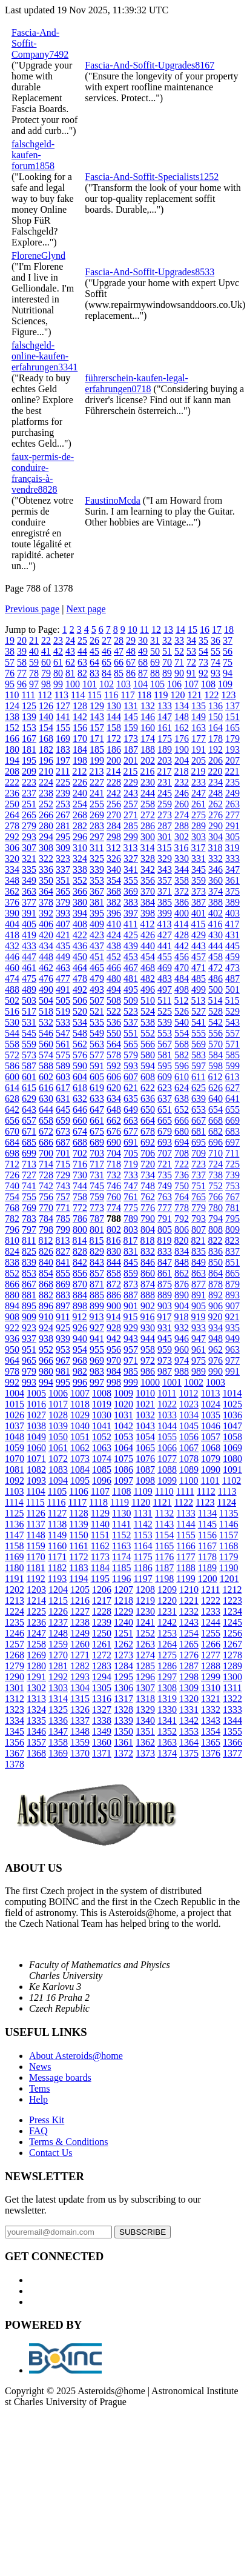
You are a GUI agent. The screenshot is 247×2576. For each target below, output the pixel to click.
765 (198, 1197)
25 (82, 640)
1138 (57, 1524)
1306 (123, 1688)
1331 (189, 1709)
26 (94, 640)
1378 (14, 1764)
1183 (78, 1568)
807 (198, 1229)
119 (161, 695)
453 (130, 957)
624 (181, 1088)
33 (179, 640)
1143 (164, 1524)
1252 (145, 1633)
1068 (210, 1448)
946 (181, 1338)
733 (130, 1175)
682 (215, 1131)
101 (89, 684)
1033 (167, 1415)
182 (46, 749)
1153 (142, 1535)
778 (181, 1208)
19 (10, 640)
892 (215, 1295)
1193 (57, 1578)
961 (198, 1349)
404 (12, 924)
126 (46, 706)
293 (29, 837)
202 (147, 760)
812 (45, 1240)
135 (198, 706)
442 (181, 946)
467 (130, 968)
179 (232, 738)
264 (12, 815)
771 (63, 1208)
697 (232, 1142)
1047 (232, 1426)
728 (46, 1175)
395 (97, 913)
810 (12, 1240)
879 (232, 1284)
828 (80, 1251)
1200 (207, 1578)
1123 (205, 1502)
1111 (185, 1491)
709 (198, 1153)
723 (198, 1164)
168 (46, 738)
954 (80, 1349)
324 (80, 858)
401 (198, 913)
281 (63, 826)
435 (63, 946)
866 (12, 1284)
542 (215, 1022)
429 (198, 935)
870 (80, 1284)
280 (46, 826)
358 (181, 880)
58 (22, 662)
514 (215, 1000)
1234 (232, 1611)
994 (46, 1382)
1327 (101, 1709)
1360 (101, 1742)
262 (215, 804)
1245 (232, 1622)
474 (12, 978)
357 (164, 880)
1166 (185, 1546)
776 (147, 1208)
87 (143, 673)
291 (232, 826)
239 (63, 793)
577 (97, 1055)
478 (80, 978)
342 (147, 869)
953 (63, 1349)
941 (97, 1338)
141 (63, 717)
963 (232, 1349)
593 (130, 1066)
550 (114, 1033)
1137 (35, 1524)
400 (181, 913)
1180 (14, 1568)
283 (97, 826)
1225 (36, 1611)
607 (130, 1077)
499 (198, 989)
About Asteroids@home (76, 2055)
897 (63, 1306)
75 (227, 662)
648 (114, 1109)
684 (12, 1142)
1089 (189, 1469)
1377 (232, 1753)
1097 (123, 1480)
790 (147, 1218)
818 (147, 1240)
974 (181, 1360)
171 (97, 738)
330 (181, 858)
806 (181, 1229)
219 (198, 771)
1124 (226, 1502)
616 (46, 1088)
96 (22, 684)
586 (12, 1066)
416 (215, 924)
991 (232, 1371)
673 (63, 1131)
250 (12, 804)
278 (12, 826)
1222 (210, 1600)
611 (198, 1077)
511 (164, 1000)
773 (97, 1208)
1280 (36, 1666)
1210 (189, 1589)
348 (12, 880)
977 (232, 1360)
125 (29, 706)
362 (12, 891)
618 (80, 1088)
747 (130, 1186)
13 (168, 629)
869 (63, 1284)
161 (164, 727)
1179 (228, 1557)
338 (80, 869)
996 (80, 1382)
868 (46, 1284)
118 (144, 695)
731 (97, 1175)
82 (82, 673)
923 (29, 1328)
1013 (210, 1393)
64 (94, 662)
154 (46, 727)
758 (80, 1197)
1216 (80, 1600)
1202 (14, 1589)
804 (147, 1229)
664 (147, 1120)
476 (46, 978)
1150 (78, 1535)
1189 (207, 1568)
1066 (167, 1448)
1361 (123, 1742)
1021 (145, 1404)
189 (164, 749)
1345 (14, 1731)
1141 (121, 1524)
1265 (189, 1644)
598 (215, 1066)
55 (215, 651)
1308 (167, 1688)
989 (198, 1371)
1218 (123, 1600)
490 (46, 989)
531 (29, 1022)
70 (167, 662)
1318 (145, 1698)
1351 (145, 1731)
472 (215, 968)
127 (63, 706)
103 (123, 684)
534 (80, 1022)
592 (114, 1066)
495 (130, 989)
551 (130, 1033)
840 (46, 1262)
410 (114, 924)
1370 (80, 1753)
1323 (14, 1709)
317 (198, 848)
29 (131, 640)
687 (63, 1142)
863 (198, 1273)
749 (164, 1186)
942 (114, 1338)
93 (215, 673)
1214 (36, 1600)
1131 (142, 1513)
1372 (123, 1753)
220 (215, 771)
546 (46, 1033)
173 (130, 738)
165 (232, 727)
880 (12, 1295)
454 (147, 957)
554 (181, 1033)
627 (232, 1088)
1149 (57, 1535)
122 (211, 695)
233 (198, 782)
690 (114, 1142)
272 (147, 815)
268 (80, 815)
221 (232, 771)
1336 (58, 1720)
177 (198, 738)
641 (232, 1098)
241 (97, 793)
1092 (14, 1480)
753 (232, 1186)
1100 (188, 1480)
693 (164, 1142)
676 (114, 1131)
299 (130, 837)
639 (198, 1098)
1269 (36, 1655)
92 (203, 673)
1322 (232, 1698)
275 (198, 815)
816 (113, 1240)
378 (46, 902)
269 (97, 815)
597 (198, 1066)
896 (46, 1306)
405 (29, 924)
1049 (36, 1437)
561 (63, 1044)
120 (177, 695)
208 (12, 771)
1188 (185, 1568)
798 (46, 1229)
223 (29, 782)
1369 (58, 1753)
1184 (100, 1568)
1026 (14, 1415)
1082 (36, 1469)
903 (164, 1306)
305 (232, 837)
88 (155, 673)
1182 (57, 1568)
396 (114, 913)
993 (29, 1382)
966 (46, 1360)
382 (114, 902)
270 (114, 815)
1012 (188, 1393)
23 (58, 640)
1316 (101, 1698)
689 (97, 1142)
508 (114, 1000)
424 (114, 935)
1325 (58, 1709)
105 (157, 684)
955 (97, 1349)
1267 (232, 1644)
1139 (78, 1524)
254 (80, 804)
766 (215, 1197)
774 (114, 1208)
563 (97, 1044)
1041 (101, 1426)
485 (198, 978)
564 (114, 1044)
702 (80, 1153)
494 (114, 989)
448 (46, 957)
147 (164, 717)
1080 (232, 1458)
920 (215, 1317)
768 (12, 1208)
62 (70, 662)
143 (97, 717)
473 (232, 968)
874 (147, 1284)
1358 (58, 1742)
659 (63, 1120)
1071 (36, 1458)
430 (215, 935)
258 (147, 804)
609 (164, 1077)
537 (130, 1022)
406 (46, 924)
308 (46, 848)
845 (130, 1262)
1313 (36, 1698)
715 (63, 1164)
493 (97, 989)
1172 (78, 1557)
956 (114, 1349)
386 (181, 902)
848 (181, 1262)
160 (147, 727)
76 (10, 673)
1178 (207, 1557)
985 (130, 1371)
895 (29, 1306)
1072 (58, 1458)
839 (29, 1262)
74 (215, 662)
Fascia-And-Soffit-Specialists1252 (152, 177)
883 (63, 1295)
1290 (14, 1677)
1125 (14, 1513)
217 (164, 771)
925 (63, 1328)
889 (164, 1295)
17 (217, 629)
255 (97, 804)
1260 (80, 1644)
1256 (232, 1633)
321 (29, 858)
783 (29, 1218)
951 (29, 1349)
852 (12, 1273)
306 (12, 848)
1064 (123, 1448)
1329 (145, 1709)
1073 (80, 1458)
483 (164, 978)
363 (29, 891)
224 (46, 782)
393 (63, 913)
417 (232, 924)
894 (12, 1306)
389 (232, 902)
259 (164, 804)
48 (131, 651)
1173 (100, 1557)
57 (10, 662)
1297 (167, 1677)
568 (181, 1044)
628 (12, 1098)
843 (97, 1262)
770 (46, 1208)
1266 (210, 1644)
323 (63, 858)
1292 (58, 1677)
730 (80, 1175)
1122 (183, 1502)
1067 (189, 1448)
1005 (36, 1393)
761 (130, 1197)
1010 (145, 1393)
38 (10, 651)
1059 (14, 1448)
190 (181, 749)
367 (97, 891)
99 (58, 684)
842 (80, 1262)
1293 (80, 1677)
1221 (189, 1600)
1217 (101, 1600)
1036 (232, 1415)
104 (140, 684)
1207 (123, 1589)
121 (194, 695)
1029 (80, 1415)
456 (181, 957)
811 (29, 1240)
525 (164, 1011)
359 (198, 880)
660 (80, 1120)
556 (215, 1033)
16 (204, 629)
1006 (58, 1393)
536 (114, 1022)
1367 (14, 1753)
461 (29, 968)
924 (46, 1328)
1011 (166, 1393)
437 (97, 946)
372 (181, 891)
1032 (145, 1415)
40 (34, 651)
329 (164, 858)
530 (12, 1022)
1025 (232, 1404)
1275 (167, 1655)
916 (147, 1317)
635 (130, 1098)
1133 (185, 1513)
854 (46, 1273)
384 (147, 902)
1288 (210, 1666)
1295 (123, 1677)
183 (63, 749)
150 (215, 717)
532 (46, 1022)
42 (58, 651)
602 (46, 1077)
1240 (123, 1622)
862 (181, 1273)
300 (147, 837)
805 (164, 1229)
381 (97, 902)
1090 (210, 1469)
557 (232, 1033)
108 (208, 684)
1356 (14, 1742)
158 (114, 727)
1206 (101, 1589)
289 (198, 826)
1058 (232, 1437)
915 (130, 1317)
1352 (167, 1731)
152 (12, 727)
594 (147, 1066)
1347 (58, 1731)
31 (155, 640)
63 (82, 662)
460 (12, 968)
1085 (101, 1469)
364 (46, 891)
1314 (58, 1698)
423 (97, 935)
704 (114, 1153)
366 (80, 891)
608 (147, 1077)
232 (181, 782)
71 (179, 662)
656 (12, 1120)
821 (198, 1240)
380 (80, 902)
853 (29, 1273)
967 (63, 1360)
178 (215, 738)
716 (80, 1164)
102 (106, 684)
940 (80, 1338)
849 (198, 1262)
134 (181, 706)
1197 (142, 1578)
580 (147, 1055)
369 (130, 891)
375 (232, 891)
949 (232, 1338)
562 (80, 1044)
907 (232, 1306)
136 (215, 706)
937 (29, 1338)
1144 (185, 1524)
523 (130, 1011)
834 (181, 1251)
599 (232, 1066)
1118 (98, 1502)
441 (164, 946)
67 (131, 662)
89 (167, 673)
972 (147, 1360)
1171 (57, 1557)
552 (147, 1033)
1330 (167, 1709)
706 (147, 1153)
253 (63, 804)
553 (164, 1033)
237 (29, 793)
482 (147, 978)
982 (80, 1371)
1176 (164, 1557)
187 (130, 749)
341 (130, 869)
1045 (189, 1426)
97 (34, 684)
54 (203, 651)
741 (29, 1186)
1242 (167, 1622)
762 (147, 1197)
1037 (14, 1426)
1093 (36, 1480)
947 (198, 1338)
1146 (228, 1524)
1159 (35, 1546)
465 (97, 968)
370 (147, 891)
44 (82, 651)
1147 (14, 1535)
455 (164, 957)
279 (29, 826)
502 (12, 1000)
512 (181, 1000)
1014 (232, 1393)
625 (198, 1088)
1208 (145, 1589)
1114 (14, 1502)
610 (181, 1077)
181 (29, 749)
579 (130, 1055)
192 (215, 749)
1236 (36, 1622)
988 (181, 1371)
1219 (145, 1600)
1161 (78, 1546)
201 (130, 760)
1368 (36, 1753)
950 (12, 1349)
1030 (101, 1415)
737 (198, 1175)
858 (114, 1273)
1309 (189, 1688)
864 (215, 1273)
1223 (232, 1600)
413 (164, 924)
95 (10, 684)
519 (63, 1011)
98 (46, 684)
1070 (14, 1458)
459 (232, 957)
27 (106, 640)
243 (130, 793)
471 (198, 968)
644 (46, 1109)
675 (97, 1131)
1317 (123, 1698)
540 (181, 1022)
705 (130, 1153)
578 (114, 1055)
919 (198, 1317)
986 (147, 1371)
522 (114, 1011)
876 (181, 1284)
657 (29, 1120)
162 (181, 727)
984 (114, 1371)
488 (12, 989)
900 (114, 1306)
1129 (100, 1513)
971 (130, 1360)
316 (181, 848)
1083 (58, 1469)
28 (118, 640)
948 (215, 1338)
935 (232, 1328)
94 (227, 673)
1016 (36, 1404)
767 (232, 1197)
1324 (36, 1709)
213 (96, 771)
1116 (56, 1502)
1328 (123, 1709)
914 (113, 1317)
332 (215, 858)
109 (225, 684)
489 (29, 989)
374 (215, 891)
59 (34, 662)
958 (147, 1349)
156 (80, 727)
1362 (145, 1742)
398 (147, 913)
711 (232, 1153)
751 (198, 1186)
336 (46, 869)
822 (215, 1240)
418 (12, 935)
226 (80, 782)
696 (215, 1142)
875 (164, 1284)
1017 (58, 1404)
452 (114, 957)
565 (130, 1044)
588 (46, 1066)
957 (130, 1349)
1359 (80, 1742)
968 (80, 1360)
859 (130, 1273)
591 (97, 1066)
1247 (36, 1633)
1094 (58, 1480)
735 (164, 1175)
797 (29, 1229)
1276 (189, 1655)
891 (198, 1295)
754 (12, 1197)
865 (232, 1273)
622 (147, 1088)
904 (181, 1306)
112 (44, 695)
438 (114, 946)
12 (156, 629)
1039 (58, 1426)
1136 (14, 1524)
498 (181, 989)
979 (29, 1371)
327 (130, 858)
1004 (14, 1393)
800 (80, 1229)
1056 (189, 1437)
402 (215, 913)
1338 (101, 1720)
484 (181, 978)
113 (61, 695)
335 (29, 869)
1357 (36, 1742)
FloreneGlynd (38, 255)
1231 (167, 1611)
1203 (36, 1589)
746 (114, 1186)
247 (198, 793)
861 (164, 1273)
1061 (58, 1448)
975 (198, 1360)
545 (29, 1033)
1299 (210, 1677)
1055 (167, 1437)
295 (63, 837)
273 (164, 815)
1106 (78, 1491)
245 (164, 793)
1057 (210, 1437)
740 (12, 1186)
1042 (123, 1426)
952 (46, 1349)
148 (181, 717)
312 (113, 848)
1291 (36, 1677)
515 (232, 1000)
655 (232, 1109)
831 (130, 1251)
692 (147, 1142)
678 (147, 1131)
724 (215, 1164)
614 (12, 1088)
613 (232, 1077)
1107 (100, 1491)
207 (232, 760)
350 (46, 880)
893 (232, 1295)
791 (164, 1218)
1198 (164, 1578)
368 (114, 891)
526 (181, 1011)
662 (114, 1120)
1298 (189, 1677)
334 (12, 869)
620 (114, 1088)
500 (215, 989)
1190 (228, 1568)
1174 (121, 1557)
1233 (210, 1611)
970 (114, 1360)
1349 (101, 1731)
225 (63, 782)
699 (29, 1153)
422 (80, 935)
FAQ (38, 2131)
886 (114, 1295)
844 (114, 1262)
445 (232, 946)
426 (147, 935)
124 (12, 706)
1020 (123, 1404)
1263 (145, 1644)
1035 (210, 1415)
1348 (80, 1731)
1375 (189, 1753)
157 (97, 727)
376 (12, 902)
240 (80, 793)
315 (164, 848)
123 (228, 695)
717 (97, 1164)
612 (215, 1077)
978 (12, 1371)
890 (181, 1295)
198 (80, 760)
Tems (39, 2088)
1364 (189, 1742)
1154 (164, 1535)
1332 (210, 1709)
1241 (145, 1622)
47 (118, 651)
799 (63, 1229)
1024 (210, 1404)
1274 (145, 1655)
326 (114, 858)
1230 (145, 1611)
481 (130, 978)
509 (130, 1000)
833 (164, 1251)
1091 (232, 1469)
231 (164, 782)
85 (118, 673)
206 (215, 760)
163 (198, 727)
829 (97, 1251)
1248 (58, 1633)
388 (215, 902)
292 (12, 837)
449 (63, 957)
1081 (14, 1469)
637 (164, 1098)
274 (181, 815)
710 (215, 1153)
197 (63, 760)
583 (198, 1055)
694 (181, 1142)
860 (147, 1273)
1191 (14, 1578)
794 (215, 1218)
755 (29, 1197)
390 (12, 913)
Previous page (32, 609)
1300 (232, 1677)
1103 (14, 1491)
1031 (123, 1415)
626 (215, 1088)
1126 (35, 1513)
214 (113, 771)
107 (191, 684)
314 (147, 848)
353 (97, 880)
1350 (123, 1731)
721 (164, 1164)
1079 (210, 1458)
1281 (58, 1666)
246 (181, 793)
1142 (142, 1524)
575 (63, 1055)
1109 (142, 1491)
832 (147, 1251)
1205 (80, 1589)
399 (164, 913)
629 (29, 1098)
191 (198, 749)
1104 (35, 1491)
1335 (36, 1720)
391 (29, 913)
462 (46, 968)
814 (79, 1240)
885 (97, 1295)
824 (12, 1251)
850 (215, 1262)
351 (63, 880)
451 (97, 957)
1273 (123, 1655)
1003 (215, 1382)
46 (106, 651)
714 (46, 1164)
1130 (121, 1513)
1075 (123, 1458)
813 (62, 1240)
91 (191, 673)
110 (12, 695)
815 (96, 1240)
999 (130, 1382)
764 (181, 1197)
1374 (167, 1753)
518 (46, 1011)
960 (181, 1349)
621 (130, 1088)
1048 (14, 1437)
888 (147, 1295)
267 (63, 815)
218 (181, 771)
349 (29, 880)
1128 (78, 1513)
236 (12, 793)
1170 (35, 1557)
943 (130, 1338)
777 (164, 1208)
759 (97, 1197)
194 (12, 760)
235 (232, 782)
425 (130, 935)
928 (114, 1328)
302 (181, 837)
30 (143, 640)
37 (227, 640)
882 (46, 1295)
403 (232, 913)
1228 (101, 1611)
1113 (227, 1491)
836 (215, 1251)
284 (114, 826)
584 (215, 1055)
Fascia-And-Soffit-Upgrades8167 (149, 65)
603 (63, 1077)
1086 (123, 1469)
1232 (189, 1611)
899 (97, 1306)
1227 (80, 1611)
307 (29, 848)
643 (29, 1109)
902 (147, 1306)
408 (80, 924)
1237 (58, 1622)
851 (232, 1262)
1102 (231, 1480)
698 (12, 1153)
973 (164, 1360)
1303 (58, 1688)
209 (29, 771)
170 (80, 738)
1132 (164, 1513)
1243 (189, 1622)
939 (63, 1338)
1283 (101, 1666)
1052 (101, 1437)
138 (12, 717)
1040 (80, 1426)
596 (181, 1066)
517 (29, 1011)
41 (46, 651)
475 (29, 978)
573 (29, 1055)
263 (232, 804)
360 (215, 880)
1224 (14, 1611)
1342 (189, 1720)
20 (22, 640)
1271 (80, 1655)
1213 (14, 1600)
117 (127, 695)
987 (164, 1371)
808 (215, 1229)
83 (94, 673)
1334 (14, 1720)
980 (46, 1371)
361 (232, 880)
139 (29, 717)
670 (12, 1131)
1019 (101, 1404)
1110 (164, 1491)
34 (191, 640)
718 (114, 1164)
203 (164, 760)
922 (12, 1328)
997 (97, 1382)
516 (12, 1011)
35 (203, 640)
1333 (232, 1709)
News (40, 2066)
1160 (57, 1546)
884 (80, 1295)
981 (63, 1371)
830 (114, 1251)
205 (198, 760)
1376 (210, 1753)
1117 (77, 1502)
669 (232, 1120)
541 (198, 1022)
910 (46, 1317)
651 (164, 1109)
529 (232, 1011)
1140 (100, 1524)
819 (164, 1240)
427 (164, 935)
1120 (140, 1502)
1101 (209, 1480)
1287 (189, 1666)
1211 (210, 1589)
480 (114, 978)
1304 (80, 1688)
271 (130, 815)
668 (215, 1120)
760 (114, 1197)
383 (130, 902)
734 (147, 1175)
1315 (80, 1698)
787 (97, 1218)
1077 (167, 1458)
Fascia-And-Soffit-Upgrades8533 (149, 272)
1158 (14, 1546)
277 (232, 815)
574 (46, 1055)
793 (198, 1218)
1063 (101, 1448)
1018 (80, 1404)
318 (215, 848)
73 (203, 662)
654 (215, 1109)
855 (63, 1273)
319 (232, 848)
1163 (121, 1546)
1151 (100, 1535)
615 (29, 1088)
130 (114, 706)
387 (198, 902)
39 (22, 651)
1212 (232, 1589)
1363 (167, 1742)
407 (63, 924)
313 (130, 848)
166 (12, 738)
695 (198, 1142)
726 (12, 1175)
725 (232, 1164)
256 (114, 804)
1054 (145, 1437)
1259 (58, 1644)
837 (232, 1251)
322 (46, 858)
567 (164, 1044)
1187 (164, 1568)
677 (130, 1131)
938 (46, 1338)
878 (215, 1284)
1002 (193, 1382)
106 (174, 684)
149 (198, 717)
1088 (167, 1469)
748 (147, 1186)
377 (29, 902)
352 (80, 880)
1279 (14, 1666)
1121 (162, 1502)
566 (147, 1044)
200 (114, 760)
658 (46, 1120)
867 (29, 1284)
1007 (80, 1393)
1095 (80, 1480)
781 (232, 1208)
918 (181, 1317)
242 (114, 793)
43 (70, 651)
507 (97, 1000)
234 (215, 782)
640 (215, 1098)
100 (72, 684)
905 (198, 1306)
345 (198, 869)
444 (215, 946)
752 (215, 1186)
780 (215, 1208)
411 (130, 924)
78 (34, 673)
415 (198, 924)
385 (164, 902)
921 (232, 1317)
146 (147, 717)
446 (12, 957)
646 (80, 1109)
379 (63, 902)
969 (97, 1360)
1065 (145, 1448)
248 (215, 793)
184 (80, 749)
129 (97, 706)
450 (80, 957)
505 (63, 1000)
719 (130, 1164)
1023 (189, 1404)
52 (179, 651)
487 (232, 978)
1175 (142, 1557)
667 (198, 1120)
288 (181, 826)
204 (181, 760)
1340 (145, 1720)
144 (114, 717)
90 (179, 673)
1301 (14, 1688)
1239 (101, 1622)
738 (215, 1175)
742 (46, 1186)
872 (114, 1284)
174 (147, 738)
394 (80, 913)
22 (46, 640)
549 (97, 1033)
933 (198, 1328)
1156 (207, 1535)
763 (164, 1197)
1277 (210, 1655)
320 (12, 858)
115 (94, 695)
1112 (206, 1491)
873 (130, 1284)
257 (130, 804)
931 (164, 1328)
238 (46, 793)
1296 (145, 1677)
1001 (172, 1382)
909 (29, 1317)
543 (232, 1022)
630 (46, 1098)
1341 (167, 1720)
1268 (14, 1655)
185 (97, 749)
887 (130, 1295)
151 (232, 717)
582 (181, 1055)
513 (198, 1000)
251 (29, 804)
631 (63, 1098)
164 (215, 727)
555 (198, 1033)
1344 (232, 1720)
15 (192, 629)
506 (80, 1000)
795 (232, 1218)
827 (63, 1251)
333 (232, 858)
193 (232, 749)
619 (97, 1088)
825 (29, 1251)
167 (29, 738)
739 (232, 1175)
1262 (123, 1644)
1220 (167, 1600)
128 (80, 706)
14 (180, 629)
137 (232, 706)
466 (114, 968)
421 (63, 935)
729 (63, 1175)
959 (164, 1349)
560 (46, 1044)
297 (97, 837)
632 (80, 1098)
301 (164, 837)
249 (232, 793)
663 (130, 1120)
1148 (35, 1535)
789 (130, 1218)
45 (94, 651)
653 (198, 1109)
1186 (142, 1568)
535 (97, 1022)
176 (181, 738)
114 (78, 695)
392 (46, 913)
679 (164, 1131)
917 (164, 1317)
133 (164, 706)
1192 (35, 1578)
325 (97, 858)
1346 (36, 1731)
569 (198, 1044)
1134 (207, 1513)
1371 (101, 1753)
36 (215, 640)
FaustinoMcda (112, 500)
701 (63, 1153)
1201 (229, 1578)
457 (198, 957)
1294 (101, 1677)
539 (164, 1022)
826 (46, 1251)
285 (130, 826)
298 (114, 837)
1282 (80, 1666)
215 (130, 771)
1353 (189, 1731)
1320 (189, 1698)
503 (29, 1000)
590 (80, 1066)
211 (63, 771)
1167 (207, 1546)
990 (215, 1371)
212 (79, 771)
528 (215, 1011)
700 (46, 1153)
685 (29, 1142)
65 (106, 662)
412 (147, 924)
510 (147, 1000)
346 (215, 869)
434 (46, 946)
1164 (142, 1546)
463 (63, 968)
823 (232, 1240)
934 (215, 1328)
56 (227, 651)
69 (155, 662)
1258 (36, 1644)
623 (164, 1088)
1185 (121, 1568)
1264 (167, 1644)
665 (164, 1120)
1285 (145, 1666)
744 (80, 1186)
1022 (167, 1404)
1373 (145, 1753)
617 (63, 1088)
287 (164, 826)
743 (63, 1186)
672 (46, 1131)
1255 (210, 1633)
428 (181, 935)
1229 (123, 1611)
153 (29, 727)
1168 (228, 1546)
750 (181, 1186)
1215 (58, 1600)
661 (97, 1120)
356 (147, 880)
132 (147, 706)
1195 (100, 1578)
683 (232, 1131)
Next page (85, 609)
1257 (14, 1644)
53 (191, 651)
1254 (189, 1633)
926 (80, 1328)
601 (29, 1077)
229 (130, 782)
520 (80, 1011)
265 (29, 815)
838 (12, 1262)
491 (63, 989)
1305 (101, 1688)
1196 (121, 1578)
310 (80, 848)
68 (143, 662)
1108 (121, 1491)
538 (147, 1022)
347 (232, 869)
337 (63, 869)
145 (130, 717)
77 (22, 673)
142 (80, 717)
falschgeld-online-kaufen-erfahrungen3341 (44, 356)
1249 (80, 1633)
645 (63, 1109)
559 (29, 1044)
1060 (36, 1448)
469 (164, 968)
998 (114, 1382)
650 (147, 1109)
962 (215, 1349)
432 (12, 946)
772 (80, 1208)
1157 (228, 1535)
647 (97, 1109)
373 (198, 891)
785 (63, 1218)
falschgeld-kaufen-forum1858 (33, 155)
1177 (185, 1557)
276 (215, 815)
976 (215, 1360)
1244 (210, 1622)
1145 (207, 1524)
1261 (101, 1644)
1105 (57, 1491)
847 (164, 1262)
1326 (80, 1709)
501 (232, 989)
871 (97, 1284)
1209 (167, 1589)
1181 (35, 1568)
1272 (101, 1655)
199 (97, 760)
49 (143, 651)
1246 (14, 1633)
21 (34, 640)
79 (46, 673)
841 (63, 1262)
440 (147, 946)
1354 (210, 1731)
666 (181, 1120)
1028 (58, 1415)
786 (80, 1218)
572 (12, 1055)
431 (232, 935)
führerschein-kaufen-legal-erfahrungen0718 (136, 383)
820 (181, 1240)
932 (181, 1328)
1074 (101, 1458)
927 (97, 1328)
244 (147, 793)
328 (147, 858)
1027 (36, 1415)
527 (198, 1011)
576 (80, 1055)
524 (147, 1011)
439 (130, 946)
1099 (167, 1480)
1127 (57, 1513)
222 (12, 782)
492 (80, 989)
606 (114, 1077)
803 (130, 1229)
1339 (123, 1720)
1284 (123, 1666)
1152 (121, 1535)
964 (12, 1360)
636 (147, 1098)
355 (130, 880)
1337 (80, 1720)
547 (63, 1033)
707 (164, 1153)
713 (29, 1164)
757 (63, 1197)
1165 (164, 1546)
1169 (14, 1557)
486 (215, 978)
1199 (185, 1578)
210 (46, 771)
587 (29, 1066)
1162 (100, 1546)
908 (12, 1317)
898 (80, 1306)
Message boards (60, 2077)
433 (29, 946)
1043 (145, 1426)
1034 (189, 1415)
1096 (101, 1480)
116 (111, 695)
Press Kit (46, 2120)
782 (12, 1218)
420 (46, 935)
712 (12, 1164)
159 (130, 727)
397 (130, 913)
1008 (101, 1393)
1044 (167, 1426)
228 (114, 782)
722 (181, 1164)
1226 (58, 1611)
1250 (101, 1633)
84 (106, 673)
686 (46, 1142)
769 (29, 1208)
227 (97, 782)
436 (80, 946)
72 (191, 662)
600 (12, 1077)
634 (114, 1098)
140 (46, 717)
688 (80, 1142)
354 (114, 880)
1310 (210, 1688)
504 (46, 1000)
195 (29, 760)
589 (63, 1066)
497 (164, 989)
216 (147, 771)
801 (97, 1229)
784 (46, 1218)
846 (147, 1262)
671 (29, 1131)
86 (131, 673)
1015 (14, 1404)
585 (232, 1055)
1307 (145, 1688)
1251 (123, 1633)
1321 (210, 1698)
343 (164, 869)
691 (130, 1142)
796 (12, 1229)
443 (198, 946)
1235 (14, 1622)
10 (132, 629)
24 (70, 640)
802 (114, 1229)
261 (198, 804)
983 (97, 1371)
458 (215, 957)
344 (181, 869)
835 (198, 1251)
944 (147, 1338)
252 (46, 804)
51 (167, 651)
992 (12, 1382)
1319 (167, 1698)
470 (181, 968)
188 (147, 749)
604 (80, 1077)
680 (181, 1131)
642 (12, 1109)
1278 (232, 1655)
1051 (80, 1437)
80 (58, 673)
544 (12, 1033)
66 (118, 662)
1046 (210, 1426)
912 (79, 1317)
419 (29, 935)
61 (58, 662)
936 (12, 1338)
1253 (167, 1633)
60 (46, 662)
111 (28, 695)
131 (130, 706)
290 (215, 826)
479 (97, 978)
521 (97, 1011)
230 (147, 782)
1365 (210, 1742)
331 (198, 858)
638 (181, 1098)
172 (114, 738)
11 (144, 629)
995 (63, 1382)
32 (167, 640)
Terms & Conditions (68, 2142)
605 (97, 1077)
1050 (58, 1437)
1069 (232, 1448)
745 (97, 1186)
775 (130, 1208)
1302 (36, 1688)
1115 (35, 1502)
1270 (58, 1655)
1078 (189, 1458)
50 (155, 651)
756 (46, 1197)
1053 (123, 1437)
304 (215, 837)
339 (97, 869)
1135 (228, 1513)
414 (181, 924)
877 (198, 1284)
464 (80, 968)
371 (164, 891)
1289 (232, 1666)
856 (80, 1273)
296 (80, 837)
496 (147, 989)
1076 (145, 1458)
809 (232, 1229)
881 (29, 1295)
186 (114, 749)
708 (181, 1153)
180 (12, 749)
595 (164, 1066)
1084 (80, 1469)
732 (114, 1175)
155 (63, 727)
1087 (145, 1469)
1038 (36, 1426)
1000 (150, 1382)
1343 (210, 1720)
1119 (119, 1502)
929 (130, 1328)
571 (232, 1044)
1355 (232, 1731)
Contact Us (51, 2152)
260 (181, 804)
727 (29, 1175)
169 (63, 738)
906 (215, 1306)
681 (198, 1131)
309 (63, 848)
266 (46, 815)
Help (38, 2099)
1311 (232, 1688)
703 (97, 1153)
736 (181, 1175)
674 (80, 1131)
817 (130, 1240)
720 (147, 1164)
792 (181, 1218)
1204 (58, 1589)
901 (130, 1306)
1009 (123, 1393)
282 (80, 826)
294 (46, 837)
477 (63, 978)
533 (63, 1022)
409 (97, 924)
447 (29, 957)
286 (147, 826)
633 (97, 1098)
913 (96, 1317)
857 (97, 1273)
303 (198, 837)
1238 (80, 1622)
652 (181, 1109)
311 (97, 848)
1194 (78, 1578)
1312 (14, 1698)
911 (63, 1317)
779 (198, 1208)
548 (80, 1033)
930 (147, 1328)
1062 (80, 1448)
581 (164, 1055)
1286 (167, 1666)
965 (29, 1360)
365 (63, 891)
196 (46, 760)
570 (215, 1044)
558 (12, 1044)
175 (164, 738)
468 (147, 968)
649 (130, 1109)
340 (114, 869)
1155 (185, 1535)
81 (70, 673)
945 (164, 1338)
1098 (145, 1480)
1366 (232, 1742)
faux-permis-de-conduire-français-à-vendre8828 (43, 473)
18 (229, 629)
